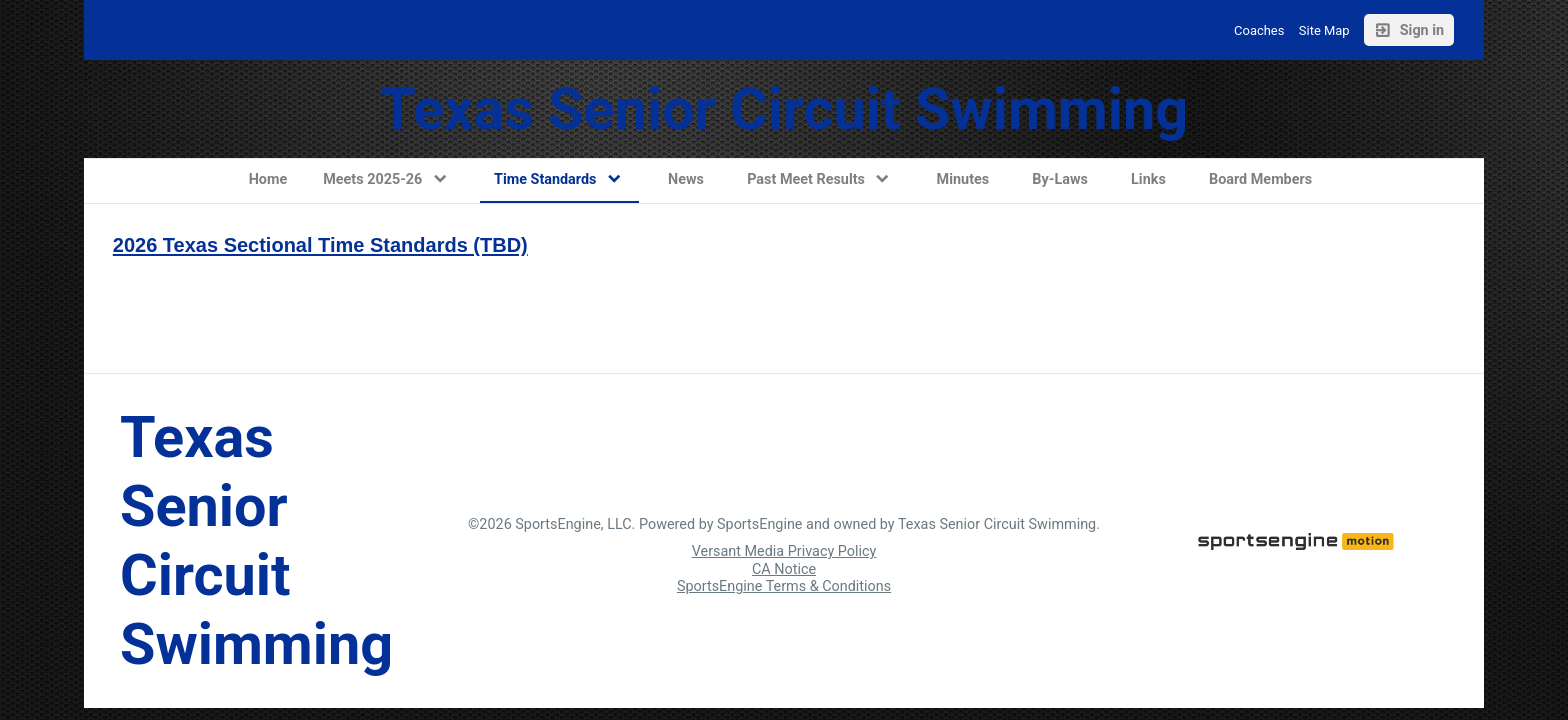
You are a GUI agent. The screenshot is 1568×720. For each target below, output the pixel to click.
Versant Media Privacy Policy (784, 551)
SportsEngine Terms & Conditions (784, 586)
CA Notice (784, 569)
